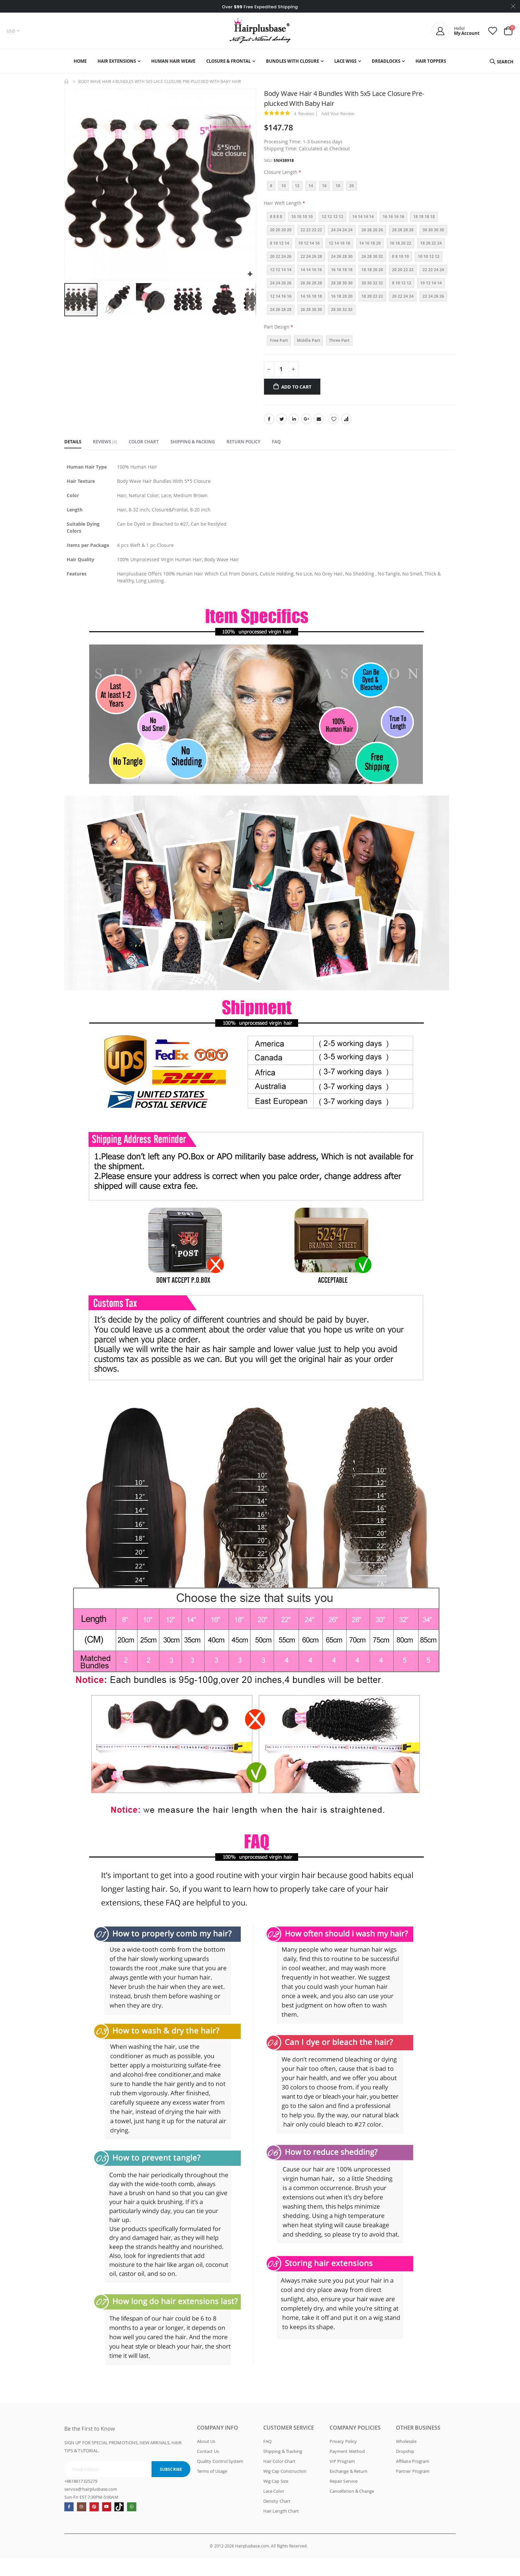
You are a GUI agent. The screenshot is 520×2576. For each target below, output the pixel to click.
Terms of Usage (212, 2489)
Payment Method (347, 2469)
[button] (250, 274)
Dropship (405, 2469)
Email (318, 426)
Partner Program (412, 2489)
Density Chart (277, 2519)
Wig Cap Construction (284, 2489)
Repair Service (344, 2499)
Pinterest (95, 2524)
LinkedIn (294, 426)
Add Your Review (337, 114)
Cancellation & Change (352, 2509)
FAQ (267, 2459)
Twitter (281, 426)
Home (66, 81)
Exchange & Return (348, 2489)
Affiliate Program (412, 2479)
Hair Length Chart (281, 2529)
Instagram (82, 2524)
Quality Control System (220, 2479)
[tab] (72, 450)
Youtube (108, 2524)
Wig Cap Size (275, 2499)
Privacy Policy (343, 2459)
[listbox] (360, 192)
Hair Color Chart (279, 2479)
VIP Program (342, 2479)
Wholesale (406, 2459)
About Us (206, 2459)
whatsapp (135, 2524)
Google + (306, 426)
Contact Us (208, 2469)
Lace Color (273, 2509)
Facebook (269, 426)
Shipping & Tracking (282, 2469)
